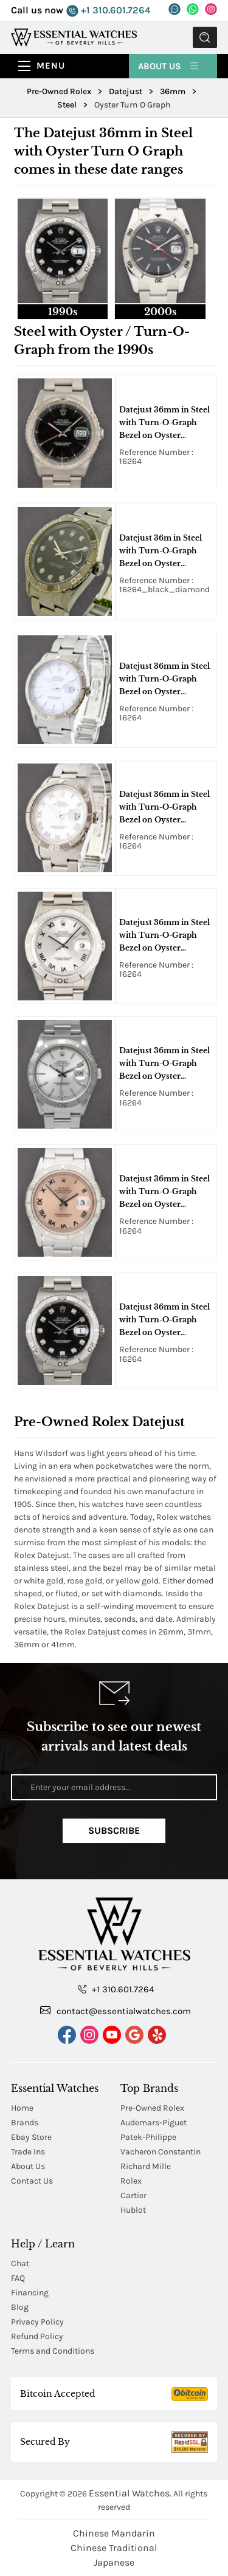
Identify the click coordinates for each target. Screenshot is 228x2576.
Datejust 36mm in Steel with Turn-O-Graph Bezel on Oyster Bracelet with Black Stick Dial (164, 423)
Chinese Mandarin (114, 2533)
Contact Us (32, 2181)
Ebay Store (31, 2137)
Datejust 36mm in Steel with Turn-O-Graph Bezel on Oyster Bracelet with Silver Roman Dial (164, 936)
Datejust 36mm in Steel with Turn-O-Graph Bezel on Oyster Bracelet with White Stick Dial (164, 679)
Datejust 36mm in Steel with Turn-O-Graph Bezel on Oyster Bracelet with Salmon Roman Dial (164, 1192)
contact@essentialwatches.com (115, 2010)
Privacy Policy (37, 2322)
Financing (30, 2292)
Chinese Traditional (114, 2548)
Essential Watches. (130, 2493)
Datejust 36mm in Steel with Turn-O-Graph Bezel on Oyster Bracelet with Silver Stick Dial (164, 1064)
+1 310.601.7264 (108, 10)
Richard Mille (145, 2166)
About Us (169, 65)
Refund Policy (37, 2336)
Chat (20, 2263)
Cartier (133, 2195)
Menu (50, 65)
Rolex (131, 2181)
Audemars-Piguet (153, 2122)
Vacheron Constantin (160, 2152)
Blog (20, 2307)
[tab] (63, 258)
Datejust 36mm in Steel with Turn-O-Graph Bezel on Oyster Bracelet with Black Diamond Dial (164, 1320)
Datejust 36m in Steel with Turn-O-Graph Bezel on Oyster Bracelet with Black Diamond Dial (160, 551)
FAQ (18, 2278)
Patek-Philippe (148, 2137)
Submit (205, 37)
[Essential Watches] (74, 37)
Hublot (133, 2210)
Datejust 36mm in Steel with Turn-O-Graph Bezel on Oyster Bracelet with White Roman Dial (164, 808)
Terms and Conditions (52, 2351)
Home (22, 2108)
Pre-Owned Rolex (152, 2108)
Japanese (114, 2562)
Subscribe (114, 1830)
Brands (24, 2122)
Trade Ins (28, 2152)
